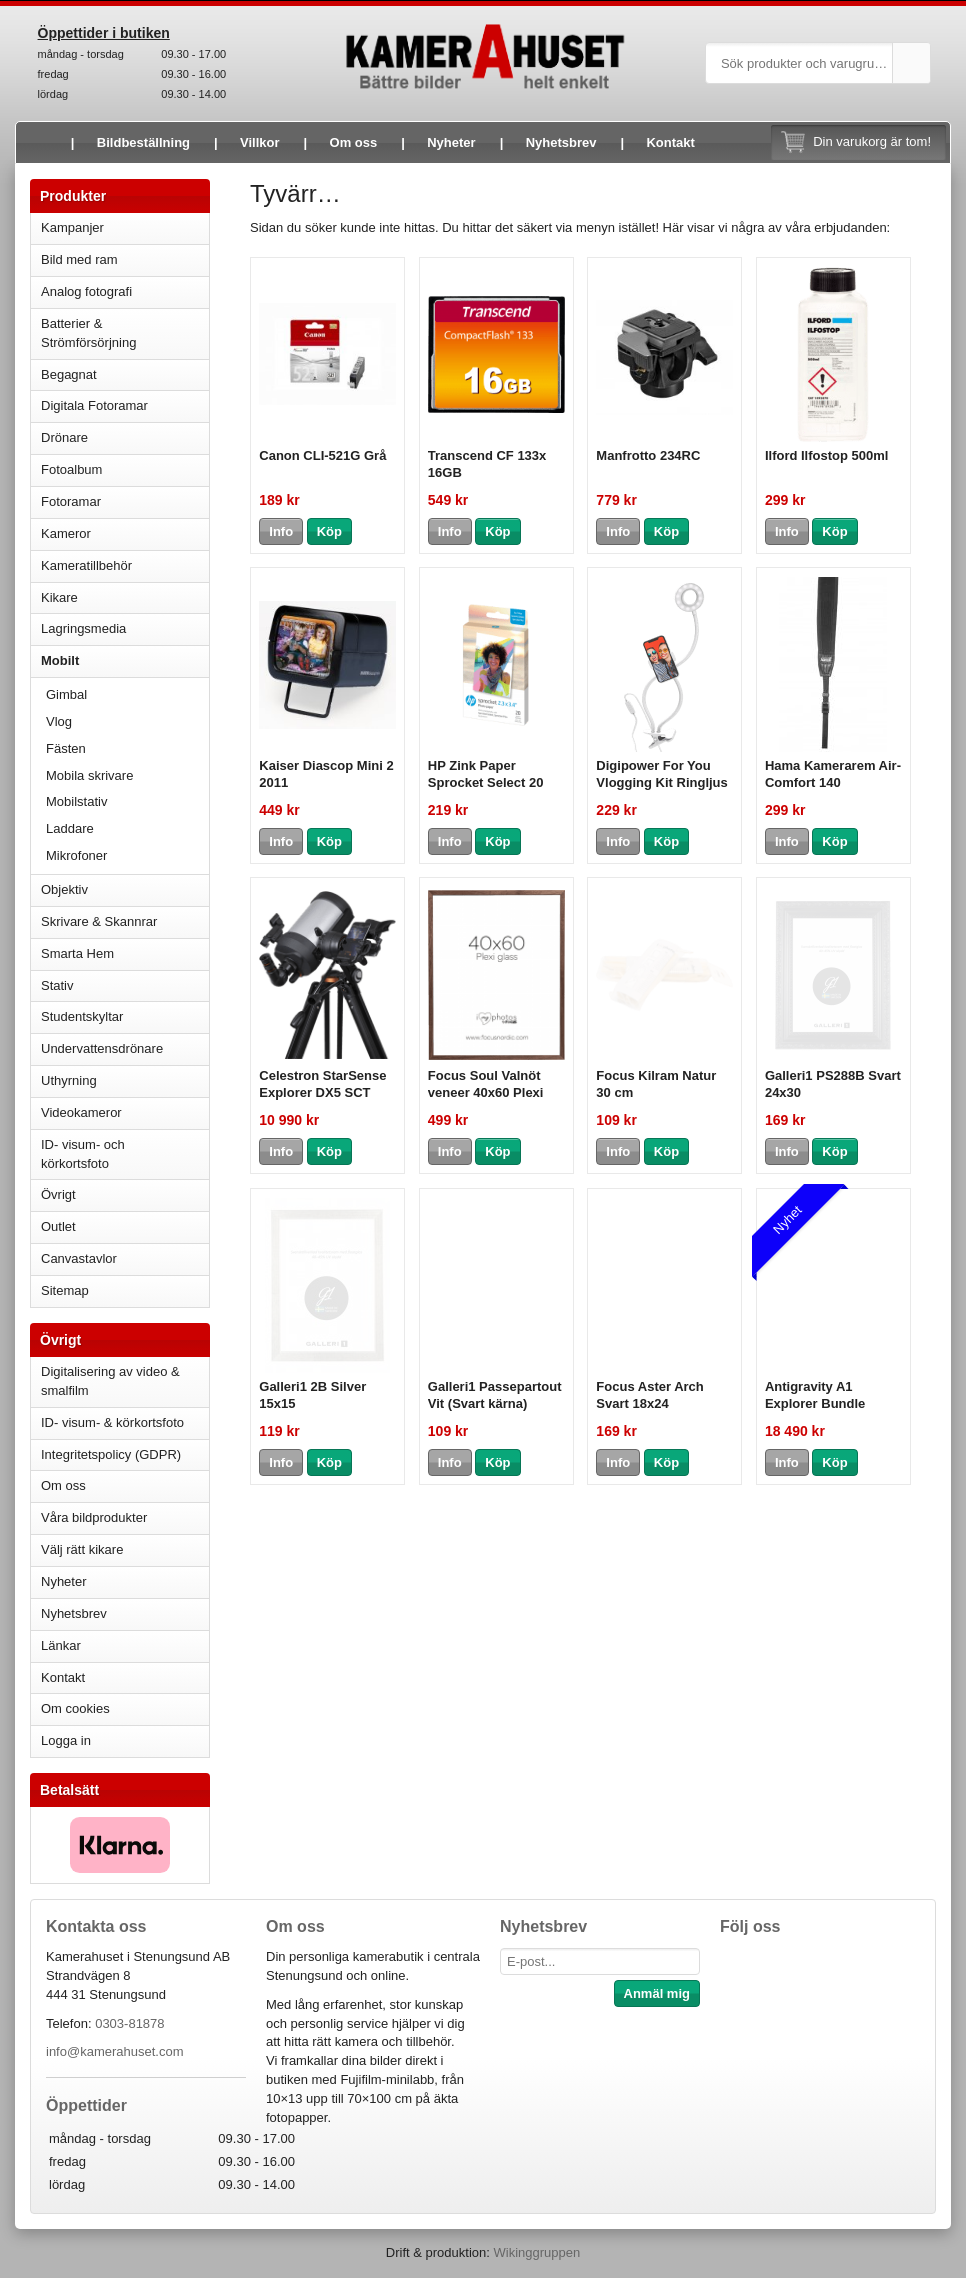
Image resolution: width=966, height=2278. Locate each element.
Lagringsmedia (125, 628)
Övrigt (58, 1194)
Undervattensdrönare (125, 1048)
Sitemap (65, 1290)
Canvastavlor (79, 1258)
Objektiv (125, 889)
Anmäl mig (657, 1993)
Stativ (125, 985)
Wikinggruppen (536, 2252)
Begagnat (125, 374)
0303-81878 (129, 2023)
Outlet (58, 1226)
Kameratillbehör (125, 565)
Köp (329, 531)
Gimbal (66, 694)
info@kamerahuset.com (114, 2051)
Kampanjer (72, 227)
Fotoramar (125, 501)
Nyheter (451, 142)
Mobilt (125, 660)
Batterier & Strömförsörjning (125, 333)
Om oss (354, 142)
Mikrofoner (76, 855)
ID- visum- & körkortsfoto (112, 1422)
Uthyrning (69, 1080)
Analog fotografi (125, 291)
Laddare (70, 828)
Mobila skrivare (89, 775)
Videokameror (125, 1112)
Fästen (66, 748)
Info (281, 531)
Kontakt (670, 142)
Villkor (260, 142)
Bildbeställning (143, 142)
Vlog (59, 721)
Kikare (125, 597)
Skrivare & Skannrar (125, 921)
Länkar (61, 1645)
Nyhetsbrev (561, 142)
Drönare (125, 437)
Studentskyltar (82, 1016)
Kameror (125, 533)
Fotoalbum (125, 469)
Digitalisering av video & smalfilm (110, 1381)
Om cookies (75, 1708)
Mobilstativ (76, 801)
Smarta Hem (77, 953)
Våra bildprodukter (94, 1517)
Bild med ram (125, 259)
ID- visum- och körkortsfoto (83, 1154)
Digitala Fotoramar (94, 405)
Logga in (66, 1740)
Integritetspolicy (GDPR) (111, 1454)
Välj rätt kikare (82, 1549)
